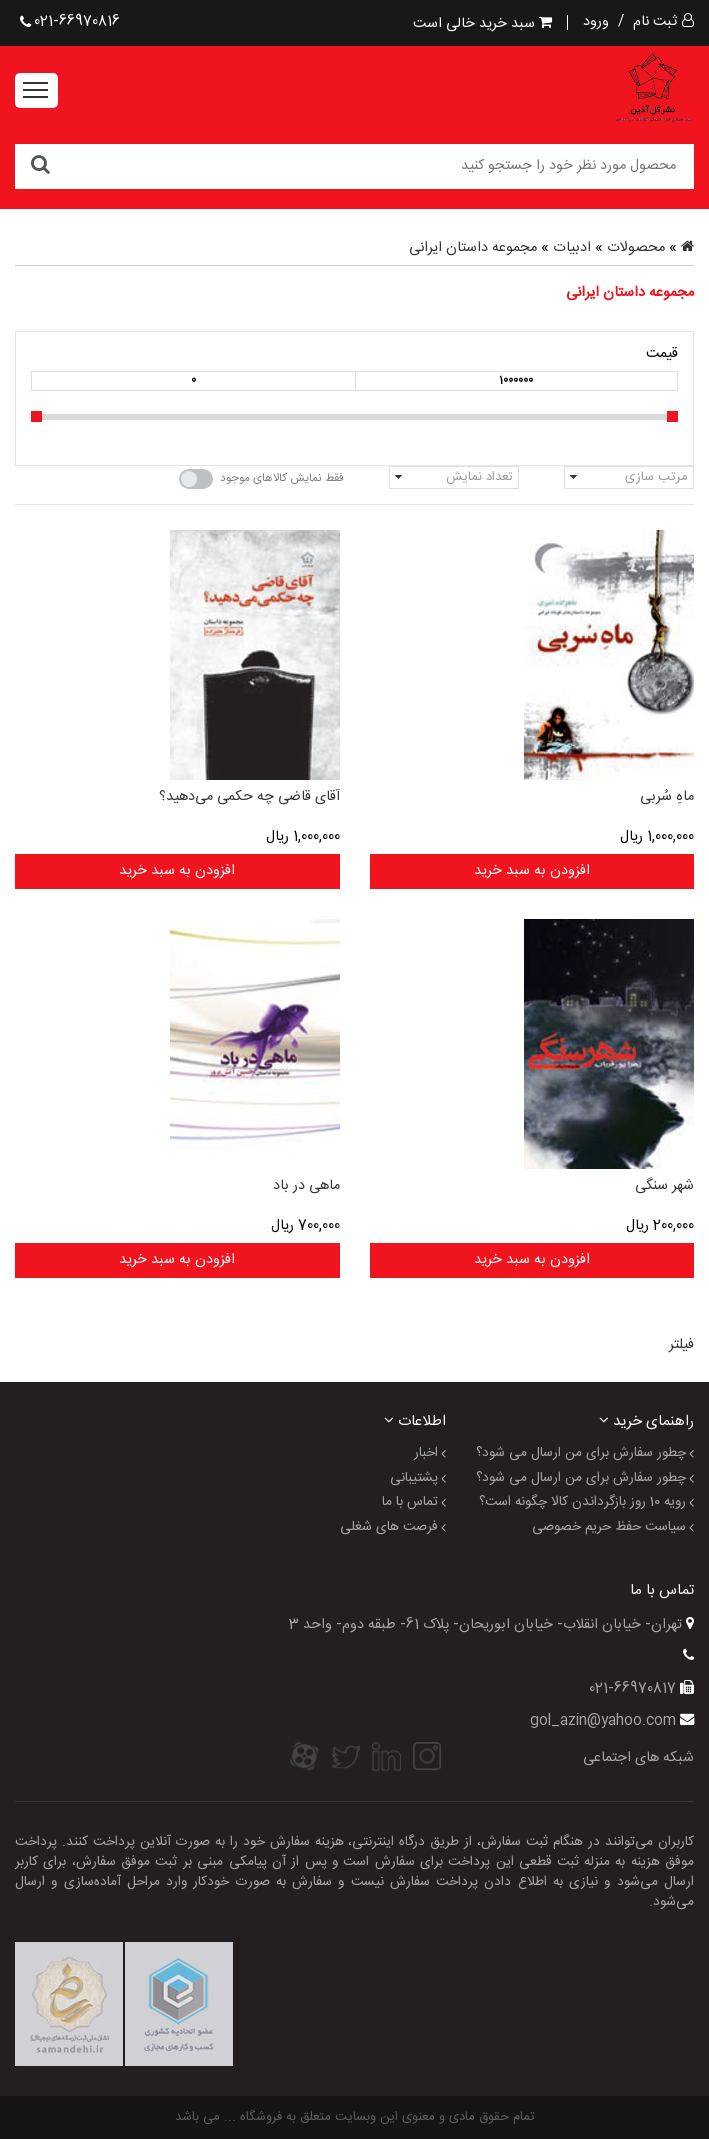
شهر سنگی (664, 1186)
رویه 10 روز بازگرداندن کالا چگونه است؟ (582, 1503)
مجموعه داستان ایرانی (473, 248)
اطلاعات (415, 1420)
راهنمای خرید (646, 1420)
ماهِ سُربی (667, 797)
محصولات (636, 248)
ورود (596, 22)
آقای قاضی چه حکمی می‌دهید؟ (249, 797)
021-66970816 (70, 22)
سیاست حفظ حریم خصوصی (609, 1528)
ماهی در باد (306, 1186)
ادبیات (572, 248)
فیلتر (681, 1345)
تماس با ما (410, 1503)
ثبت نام (655, 22)
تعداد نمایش (479, 477)
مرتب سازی (656, 477)
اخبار (426, 1454)
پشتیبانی (414, 1479)
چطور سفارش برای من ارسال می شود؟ (581, 1454)
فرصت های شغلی (389, 1528)
